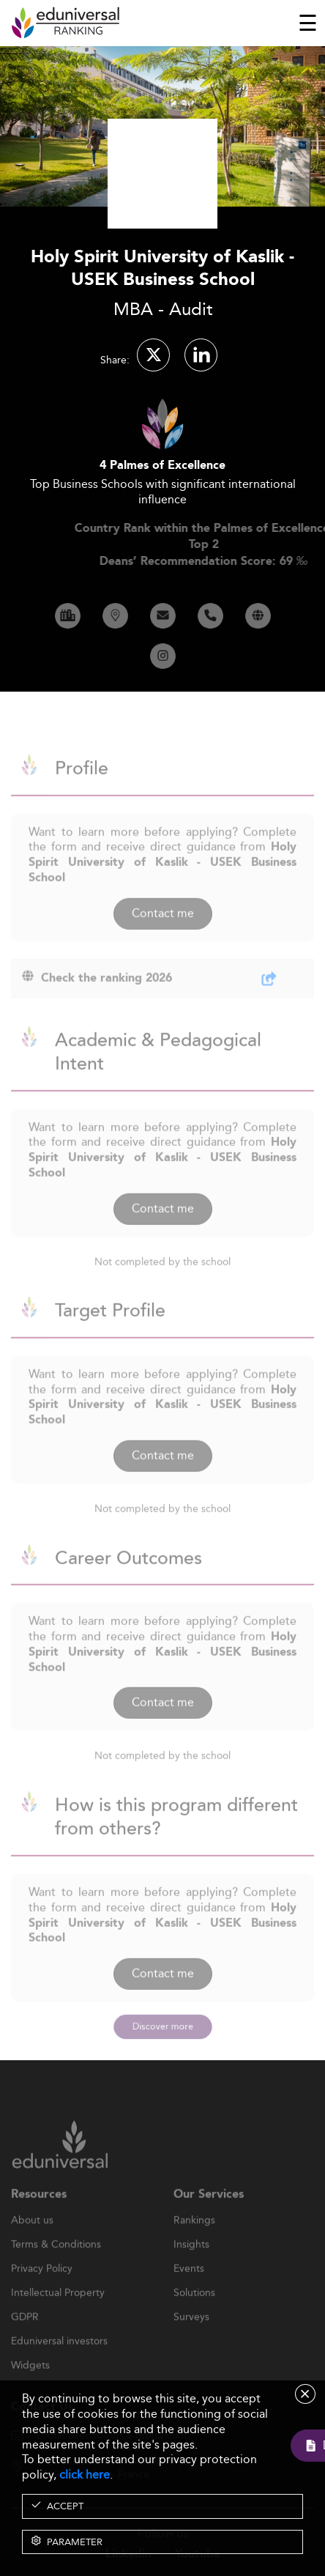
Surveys (191, 2341)
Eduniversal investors (59, 2365)
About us (32, 2245)
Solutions (194, 2317)
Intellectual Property (58, 2317)
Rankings (194, 2245)
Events (188, 2293)
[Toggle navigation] (308, 22)
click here (84, 2474)
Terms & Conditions (56, 2269)
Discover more (163, 2026)
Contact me (163, 937)
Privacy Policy (41, 2293)
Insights (191, 2269)
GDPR (25, 2341)
